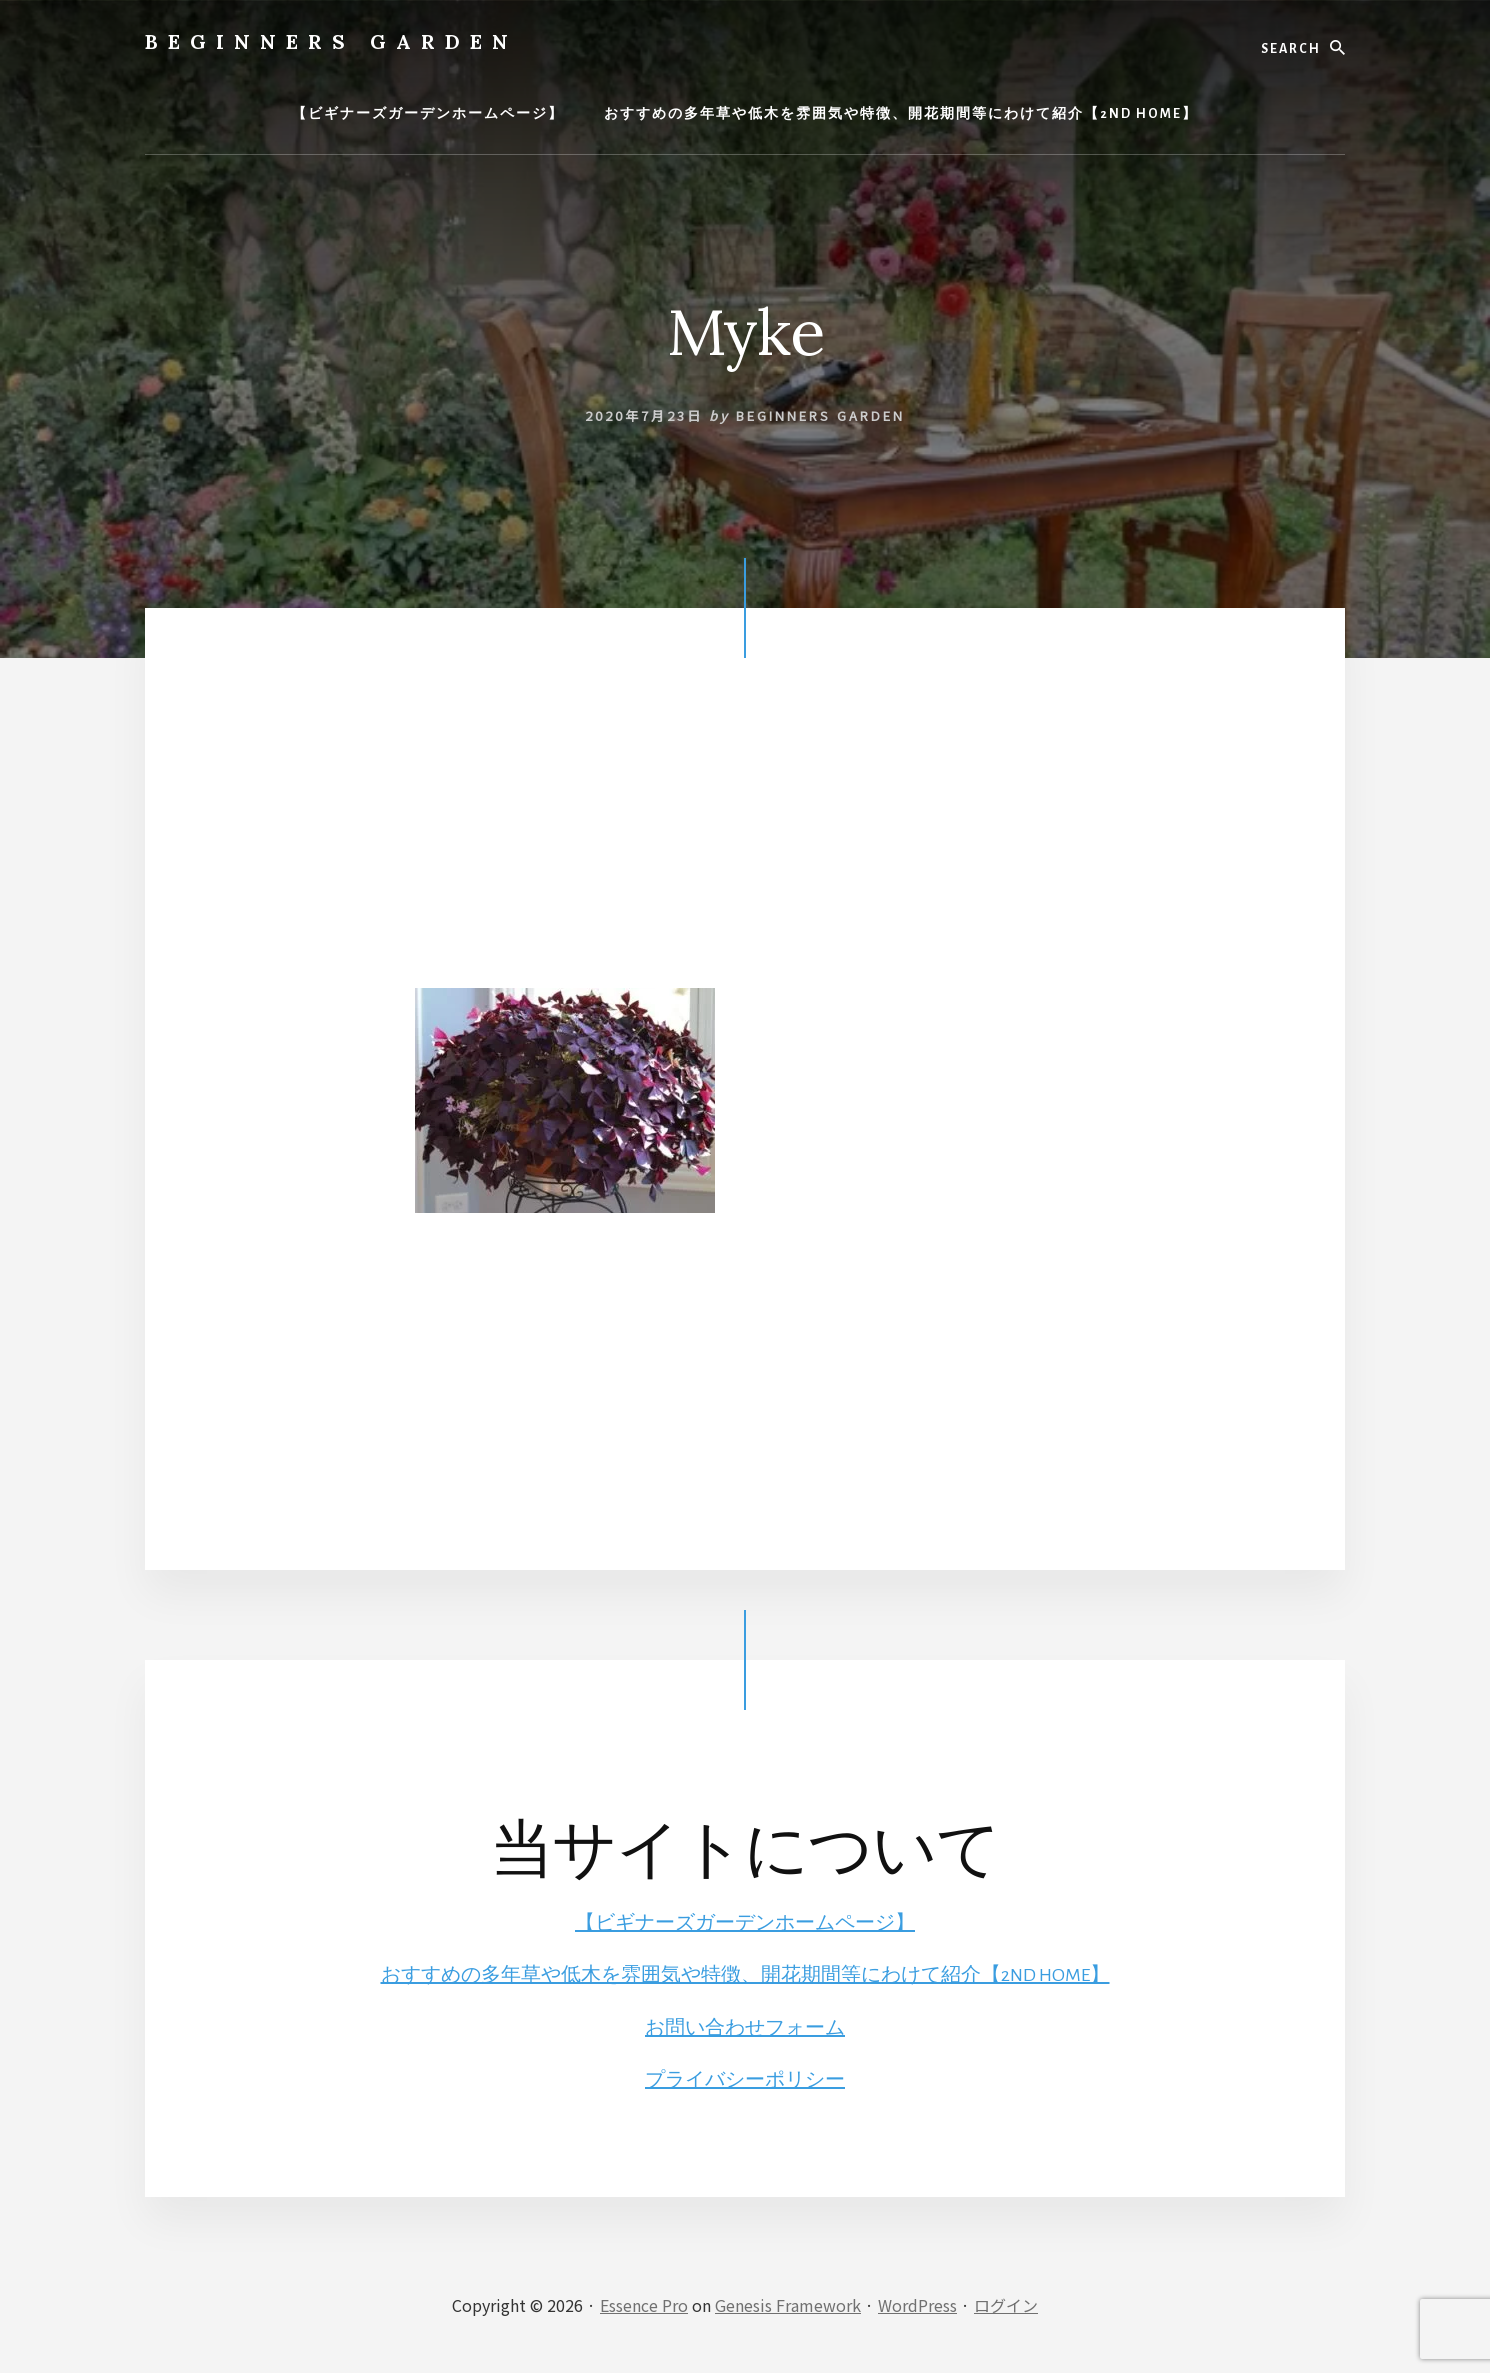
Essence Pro (644, 2305)
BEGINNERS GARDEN (331, 41)
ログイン (1006, 2305)
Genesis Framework (788, 2305)
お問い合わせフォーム (745, 2028)
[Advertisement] (745, 848)
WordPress (917, 2305)
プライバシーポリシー (745, 2080)
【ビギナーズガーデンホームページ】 (745, 1923)
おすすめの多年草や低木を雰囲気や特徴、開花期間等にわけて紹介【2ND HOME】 (745, 1975)
